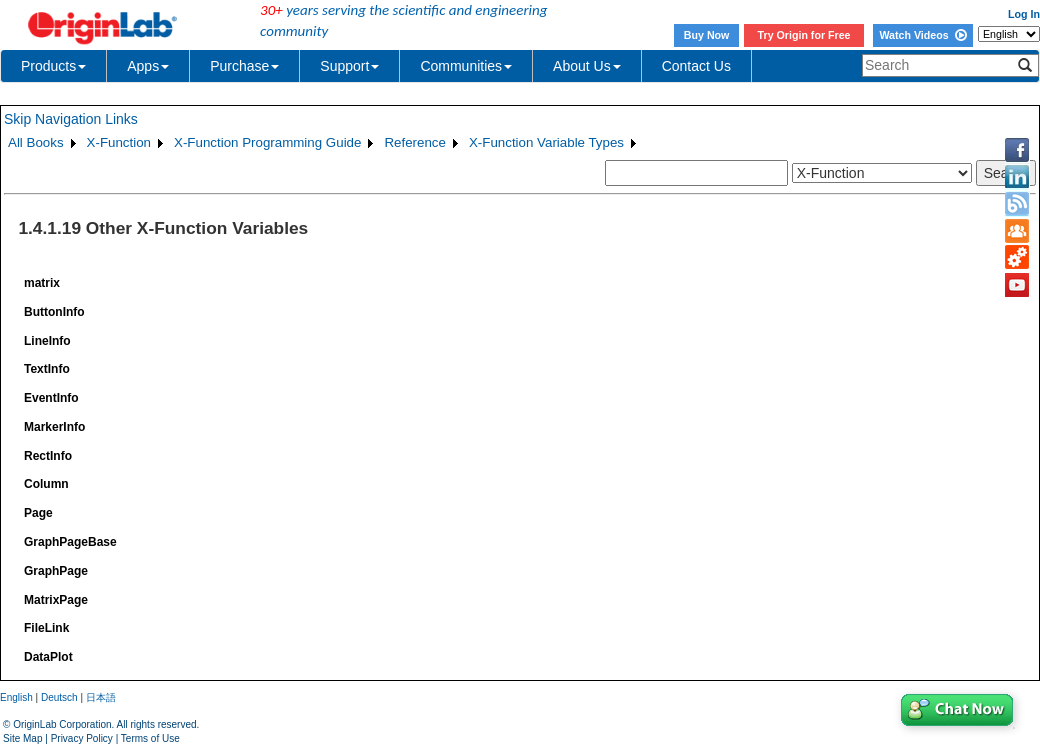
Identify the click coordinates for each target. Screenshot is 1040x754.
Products (53, 66)
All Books (36, 142)
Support (349, 66)
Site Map (22, 738)
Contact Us (696, 66)
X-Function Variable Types (546, 142)
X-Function (119, 142)
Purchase (244, 66)
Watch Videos (922, 35)
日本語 (101, 697)
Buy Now (707, 35)
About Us (587, 66)
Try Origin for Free (804, 35)
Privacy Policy (82, 738)
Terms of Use (150, 738)
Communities (466, 66)
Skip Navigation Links (71, 119)
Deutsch (59, 697)
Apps (148, 66)
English (16, 697)
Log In (1024, 14)
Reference (415, 142)
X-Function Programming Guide (267, 142)
